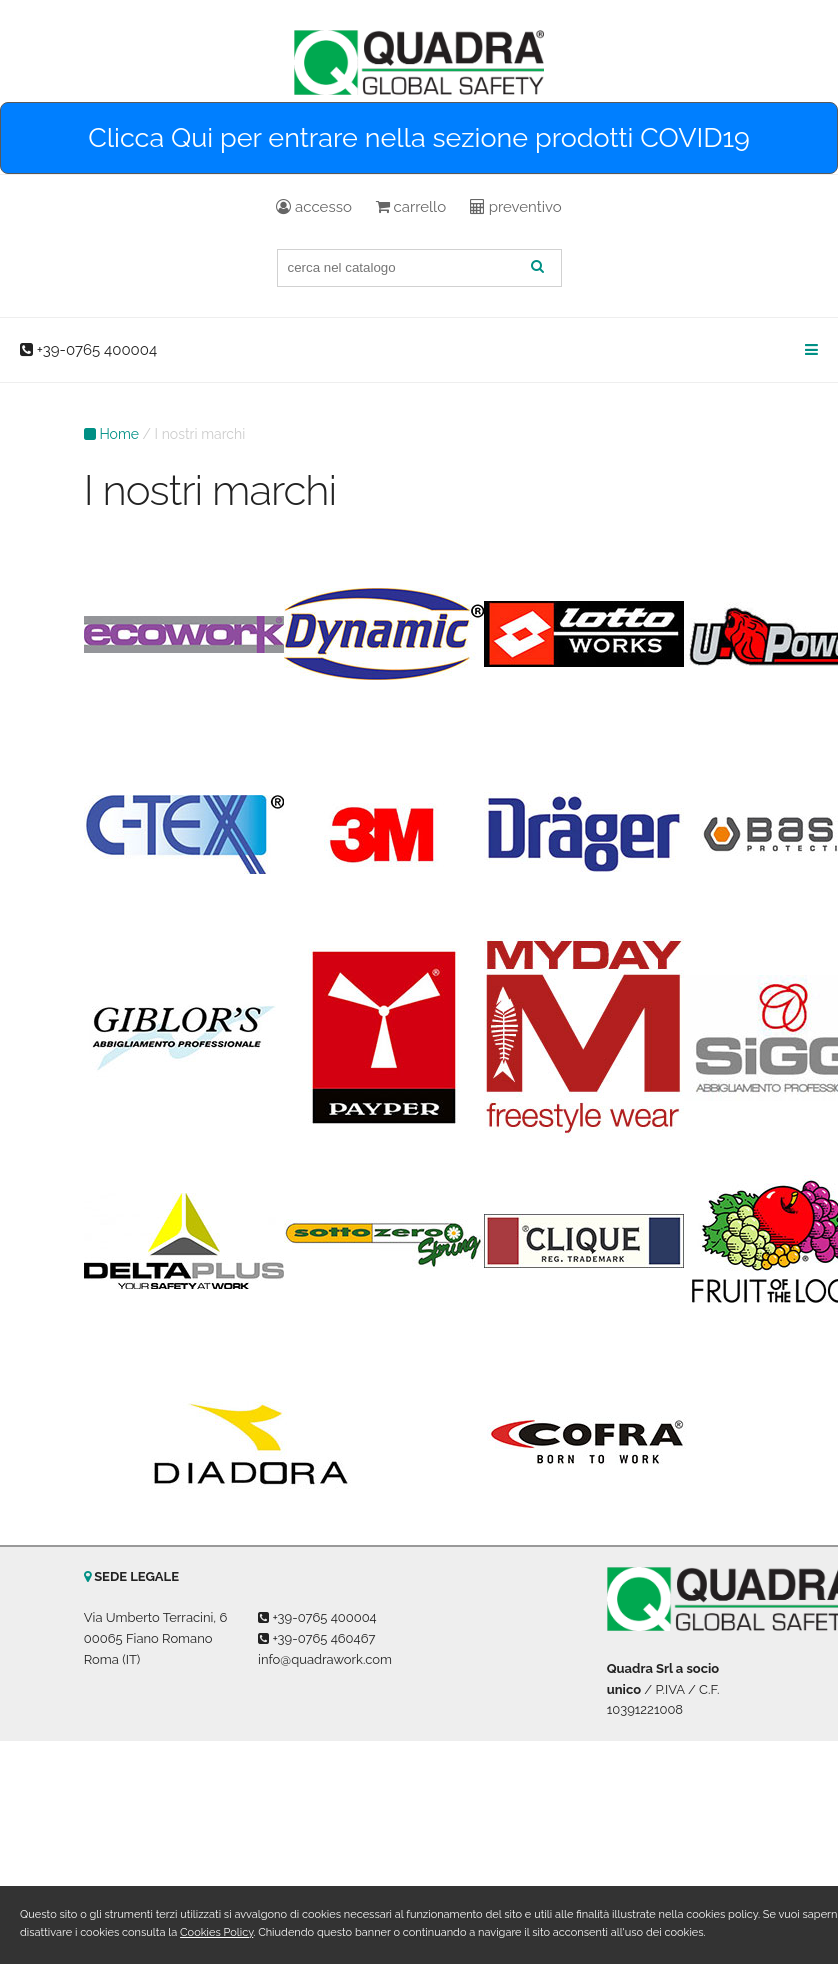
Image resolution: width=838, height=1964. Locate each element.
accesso (314, 207)
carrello (411, 207)
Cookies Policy (216, 1932)
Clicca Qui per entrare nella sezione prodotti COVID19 (419, 137)
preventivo (516, 207)
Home (119, 434)
